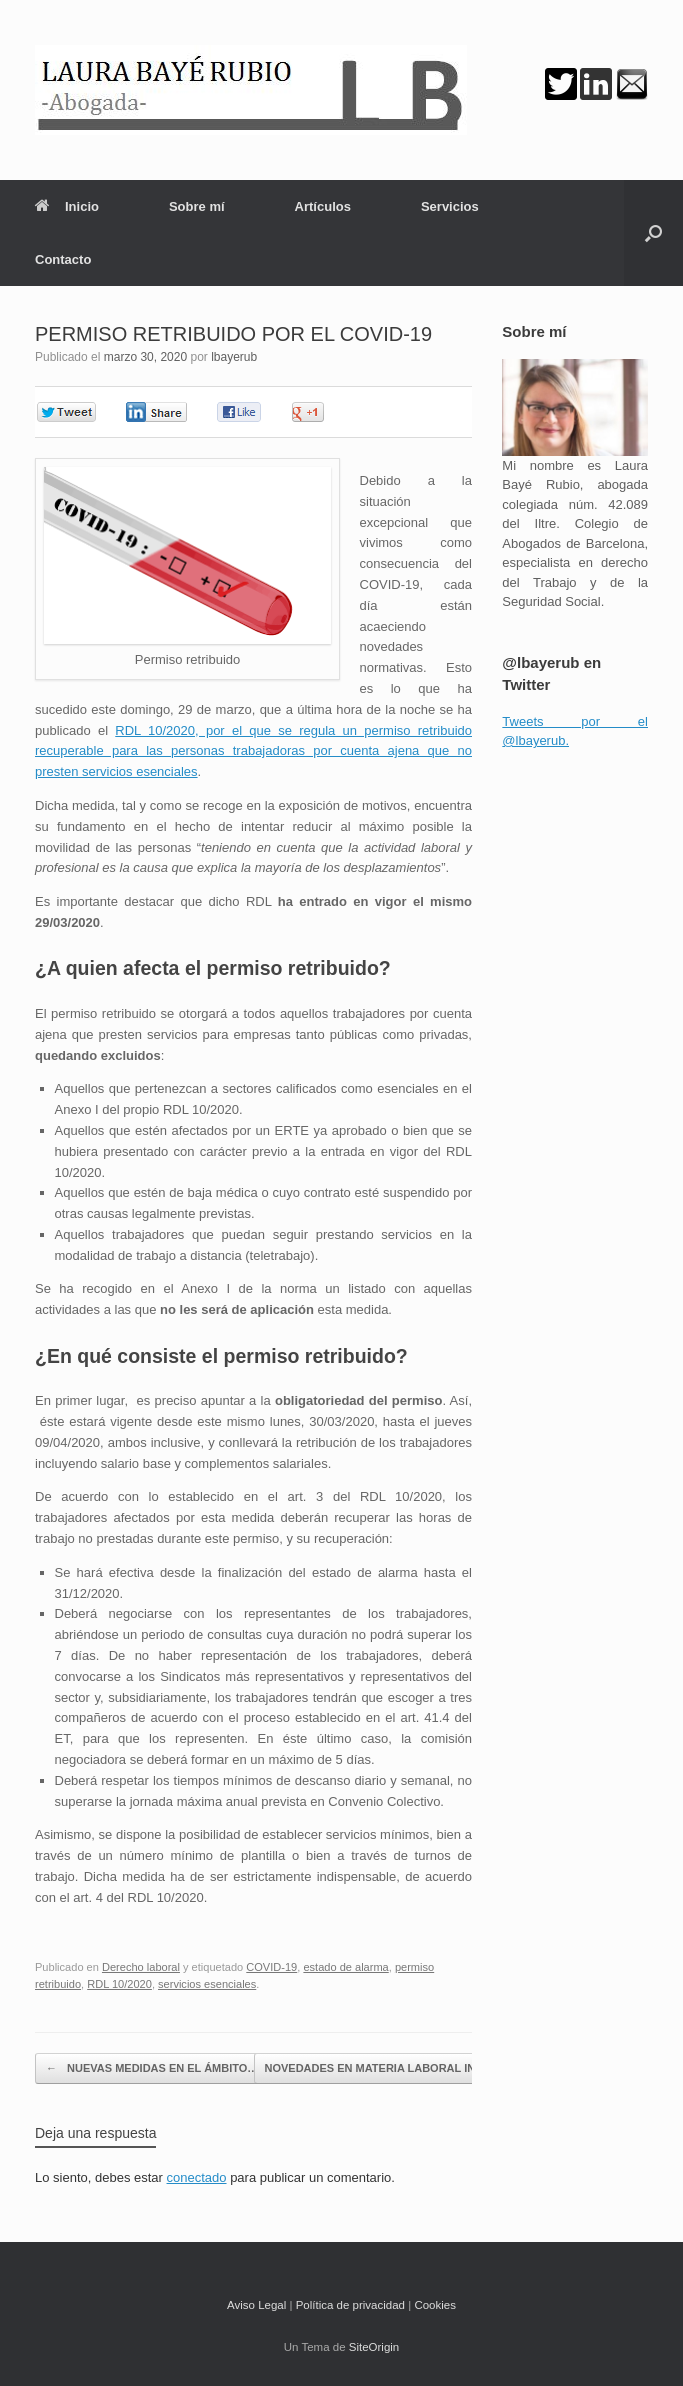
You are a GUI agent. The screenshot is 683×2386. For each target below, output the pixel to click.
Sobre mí (197, 206)
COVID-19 (271, 1967)
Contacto (63, 259)
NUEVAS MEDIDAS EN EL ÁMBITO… (152, 2068)
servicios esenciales (207, 1984)
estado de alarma (345, 1967)
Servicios (450, 206)
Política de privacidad (350, 2305)
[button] (653, 233)
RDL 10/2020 (119, 1984)
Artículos (323, 206)
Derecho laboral (141, 1967)
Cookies (435, 2305)
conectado (197, 2177)
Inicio (67, 206)
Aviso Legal (256, 2305)
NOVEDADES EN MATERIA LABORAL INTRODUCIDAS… (423, 2068)
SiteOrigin (374, 2347)
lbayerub (234, 357)
